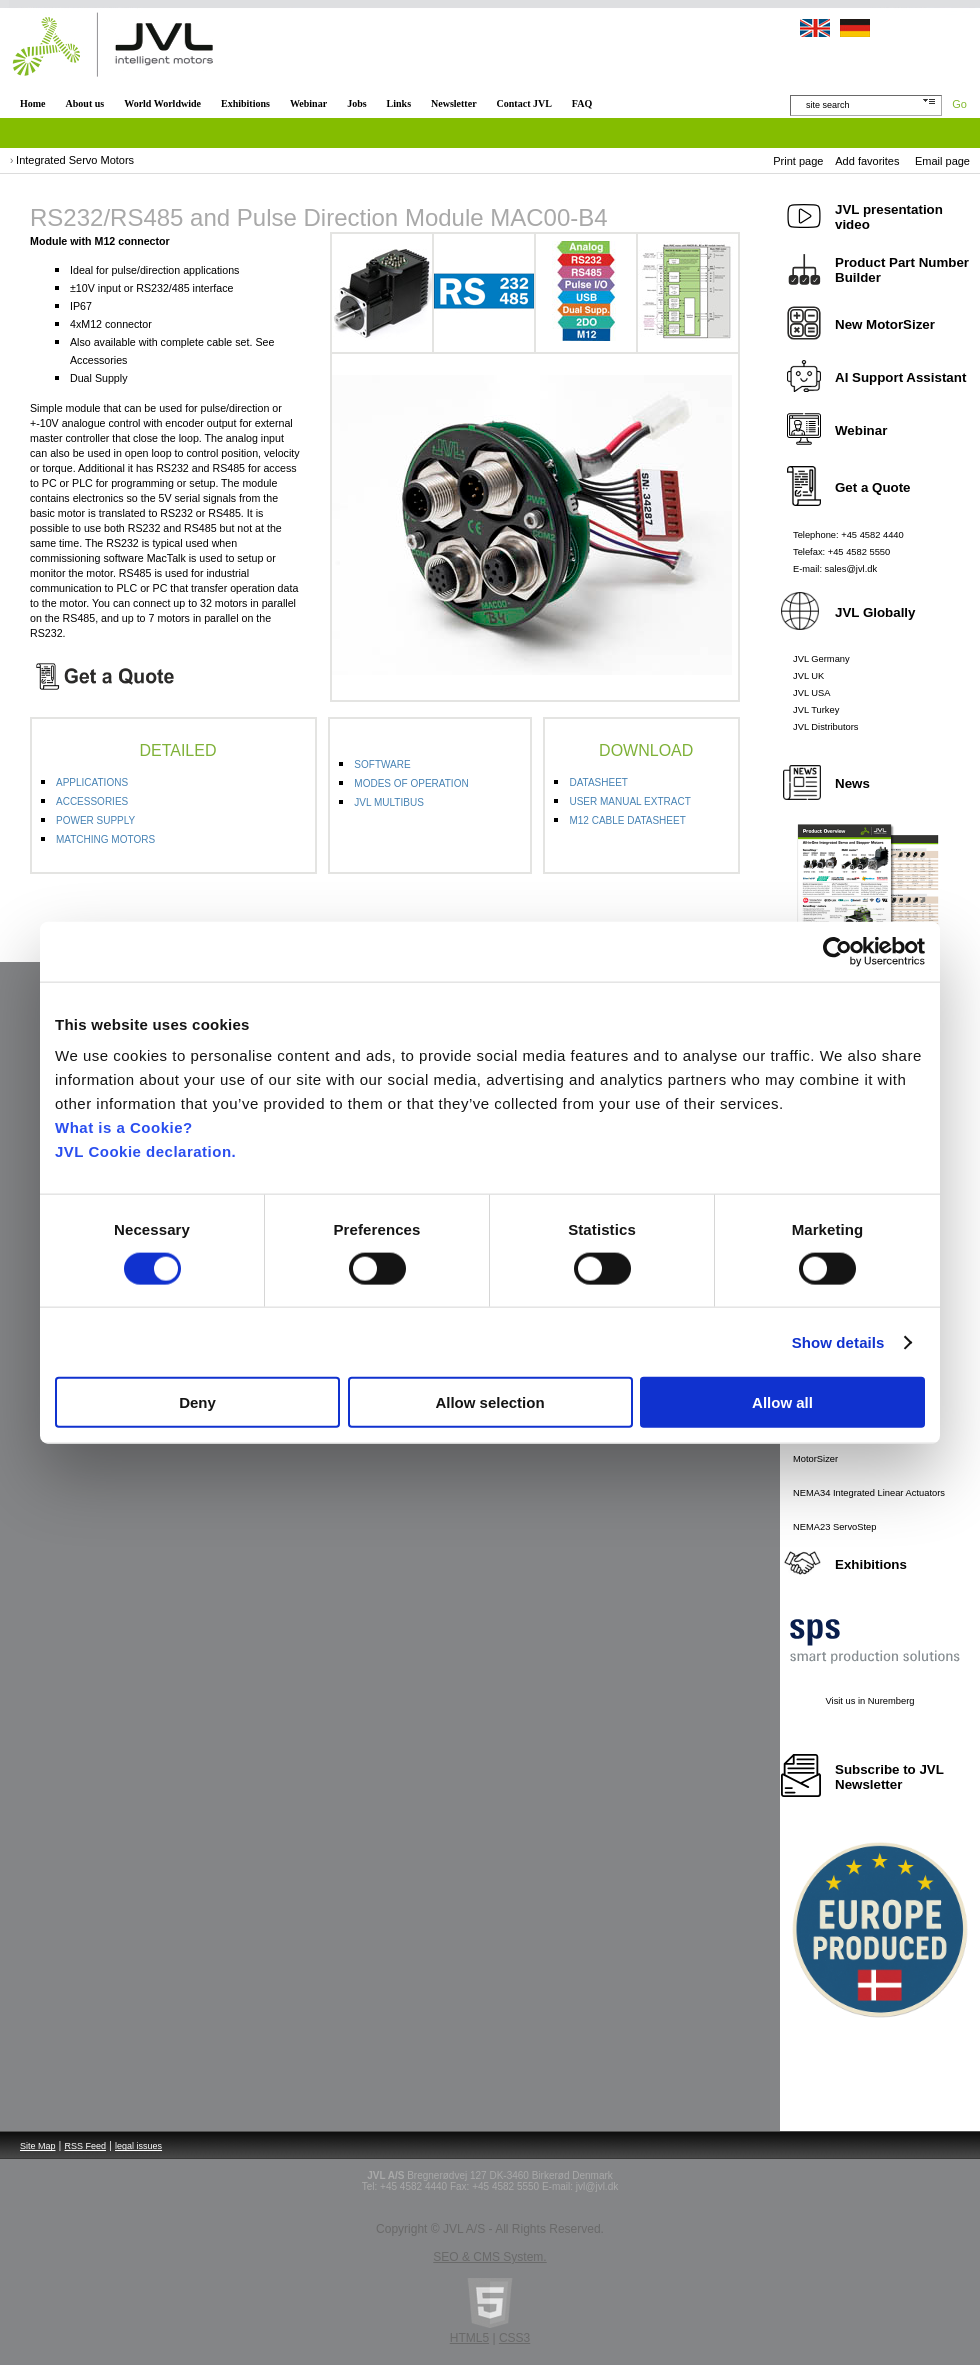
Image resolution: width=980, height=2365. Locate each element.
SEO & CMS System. (489, 2257)
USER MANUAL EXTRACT (629, 801)
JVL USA (812, 693)
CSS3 (514, 2338)
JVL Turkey (816, 710)
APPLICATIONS (92, 782)
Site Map (38, 2146)
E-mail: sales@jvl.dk (835, 569)
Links (399, 103)
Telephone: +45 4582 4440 (848, 535)
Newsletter (454, 103)
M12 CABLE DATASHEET (627, 820)
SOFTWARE (382, 764)
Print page (798, 161)
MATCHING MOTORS (105, 839)
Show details (838, 1341)
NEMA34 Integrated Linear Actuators (869, 1493)
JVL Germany (821, 659)
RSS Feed (86, 2146)
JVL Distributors (826, 727)
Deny (197, 1402)
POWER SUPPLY (95, 820)
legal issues (138, 2146)
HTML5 (469, 2338)
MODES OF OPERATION (411, 783)
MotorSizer (815, 1459)
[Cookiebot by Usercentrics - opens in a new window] (837, 951)
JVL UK (808, 676)
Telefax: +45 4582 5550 (841, 552)
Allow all (782, 1402)
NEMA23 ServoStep (834, 1527)
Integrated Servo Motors (75, 160)
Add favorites (867, 161)
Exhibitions (245, 103)
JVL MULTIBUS (388, 802)
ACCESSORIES (92, 801)
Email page (942, 161)
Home (33, 103)
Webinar (308, 103)
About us (85, 103)
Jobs (356, 103)
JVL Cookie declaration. (145, 1151)
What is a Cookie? (124, 1127)
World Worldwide (162, 103)
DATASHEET (598, 782)
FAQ (582, 103)
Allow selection (489, 1402)
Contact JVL (524, 103)
